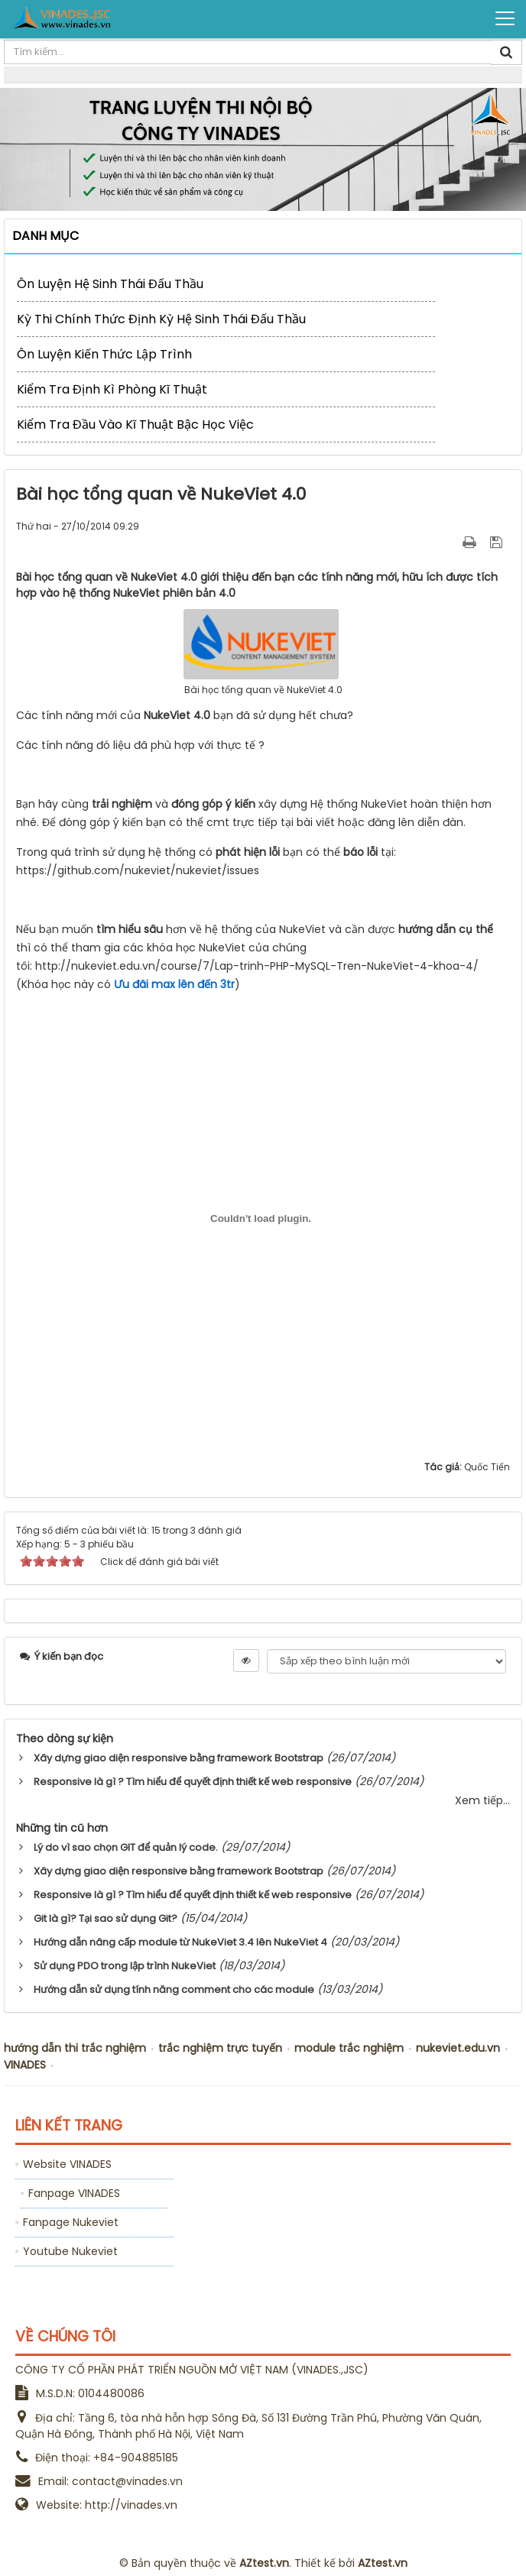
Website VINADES (67, 2164)
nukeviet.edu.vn (458, 2048)
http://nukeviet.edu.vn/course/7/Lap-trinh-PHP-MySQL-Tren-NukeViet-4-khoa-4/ (258, 966)
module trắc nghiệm (349, 2048)
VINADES (25, 2064)
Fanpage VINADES (74, 2193)
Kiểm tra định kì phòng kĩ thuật (112, 389)
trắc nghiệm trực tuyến (220, 2048)
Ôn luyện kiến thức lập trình (104, 354)
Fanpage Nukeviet (71, 2222)
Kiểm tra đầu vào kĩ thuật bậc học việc (135, 424)
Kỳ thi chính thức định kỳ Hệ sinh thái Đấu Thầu (161, 319)
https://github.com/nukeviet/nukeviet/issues (137, 870)
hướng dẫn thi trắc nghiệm (75, 2048)
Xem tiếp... (482, 1800)
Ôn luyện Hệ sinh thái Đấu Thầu (110, 284)
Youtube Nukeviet (70, 2251)
